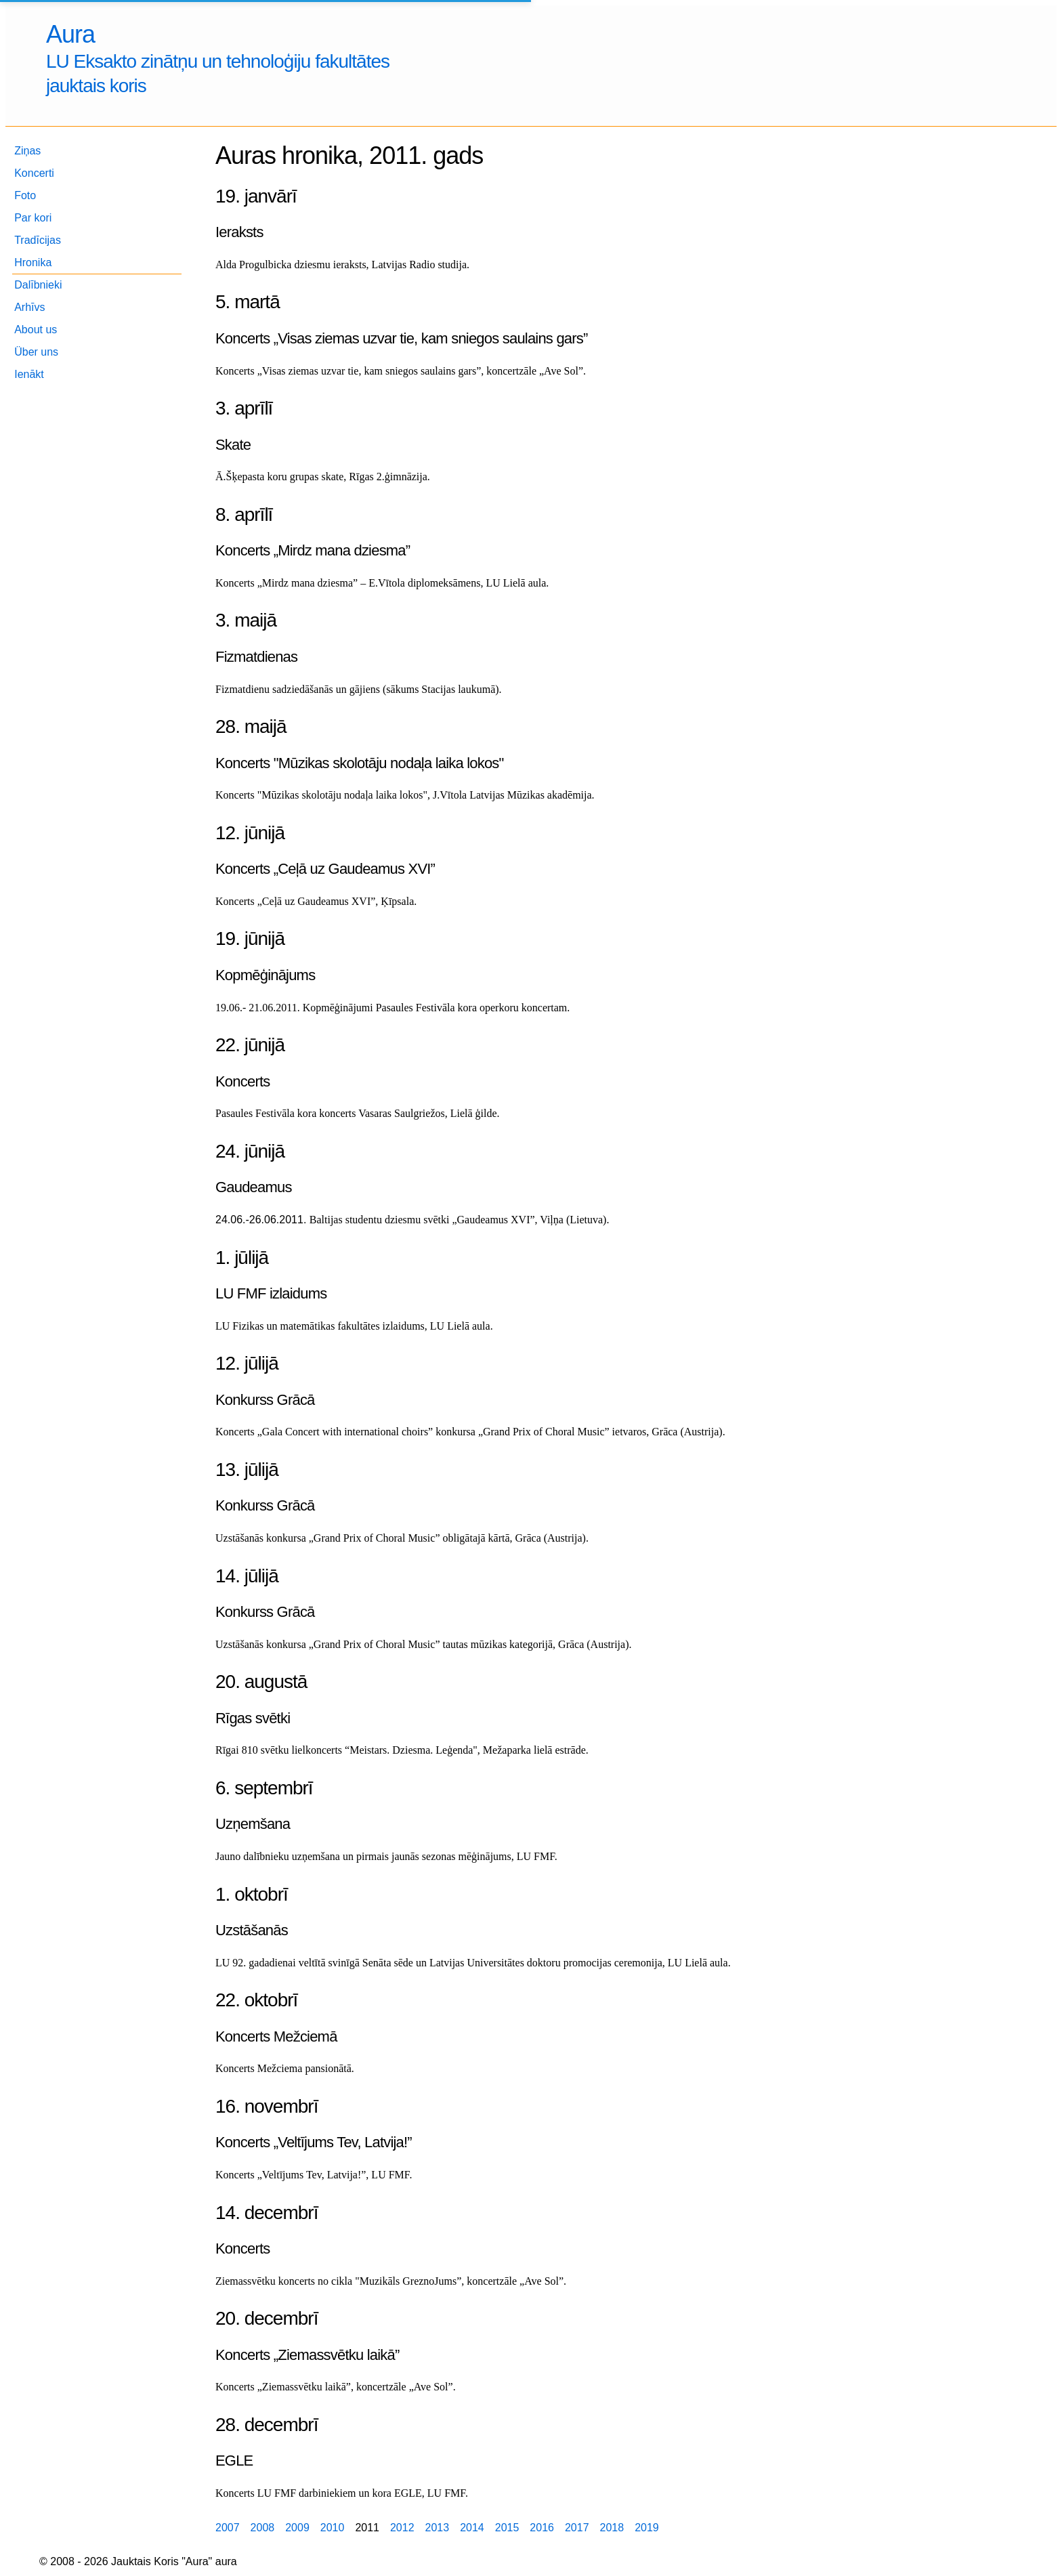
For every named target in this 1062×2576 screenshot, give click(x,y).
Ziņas (27, 150)
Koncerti (34, 173)
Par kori (32, 218)
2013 (437, 2527)
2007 (227, 2527)
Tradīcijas (37, 240)
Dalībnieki (38, 285)
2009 (297, 2527)
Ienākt (29, 374)
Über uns (36, 352)
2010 (332, 2527)
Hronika (32, 262)
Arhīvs (29, 307)
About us (35, 329)
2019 (647, 2527)
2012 (402, 2527)
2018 (612, 2527)
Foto (25, 195)
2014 (472, 2527)
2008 (263, 2527)
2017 (577, 2527)
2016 (542, 2527)
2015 (507, 2527)
